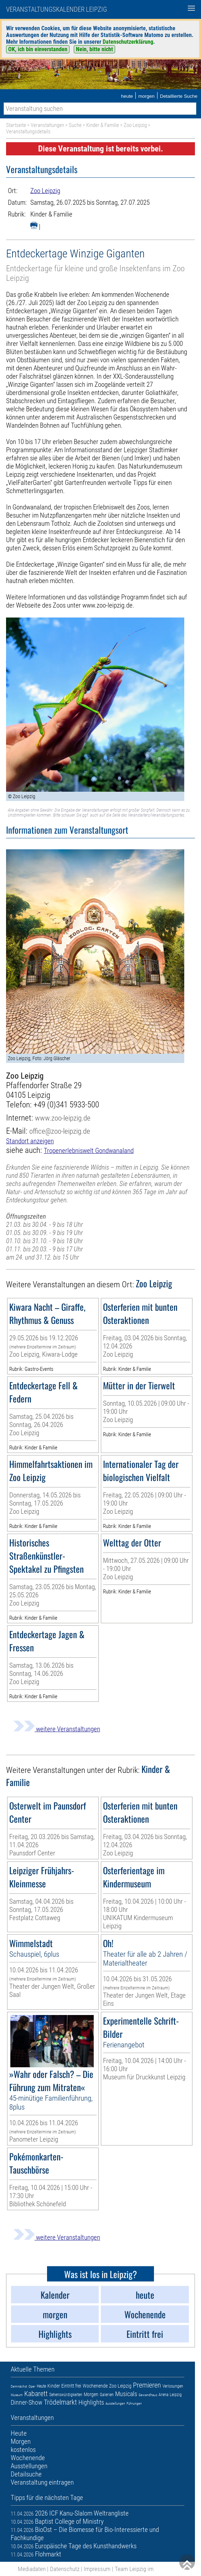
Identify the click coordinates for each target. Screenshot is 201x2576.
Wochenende (95, 2386)
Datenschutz (64, 2568)
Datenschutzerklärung (128, 41)
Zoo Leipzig (135, 125)
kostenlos (23, 2450)
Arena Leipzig (170, 2394)
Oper (32, 2386)
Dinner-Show (26, 2402)
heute (127, 96)
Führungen (134, 2403)
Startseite (16, 125)
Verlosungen (173, 2386)
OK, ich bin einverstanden (37, 49)
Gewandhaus (148, 2395)
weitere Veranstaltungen (56, 1729)
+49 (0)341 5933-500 (66, 1105)
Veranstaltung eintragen (42, 2482)
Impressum (97, 2568)
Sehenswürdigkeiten (65, 2394)
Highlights (91, 2402)
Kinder (53, 2386)
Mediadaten (32, 2568)
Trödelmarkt (60, 2402)
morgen (146, 96)
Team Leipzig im (134, 2568)
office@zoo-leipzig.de (59, 1131)
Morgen (91, 2394)
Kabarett (36, 2393)
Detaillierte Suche (178, 96)
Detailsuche (26, 2474)
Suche (75, 125)
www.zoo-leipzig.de (63, 1117)
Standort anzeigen (30, 1141)
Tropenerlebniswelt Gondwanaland (89, 1151)
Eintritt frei (71, 2386)
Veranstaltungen (47, 125)
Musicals (126, 2394)
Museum (17, 2395)
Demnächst (19, 2386)
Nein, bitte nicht (94, 49)
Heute (41, 2386)
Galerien (107, 2394)
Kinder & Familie (102, 125)
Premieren (147, 2385)
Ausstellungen (115, 2403)
